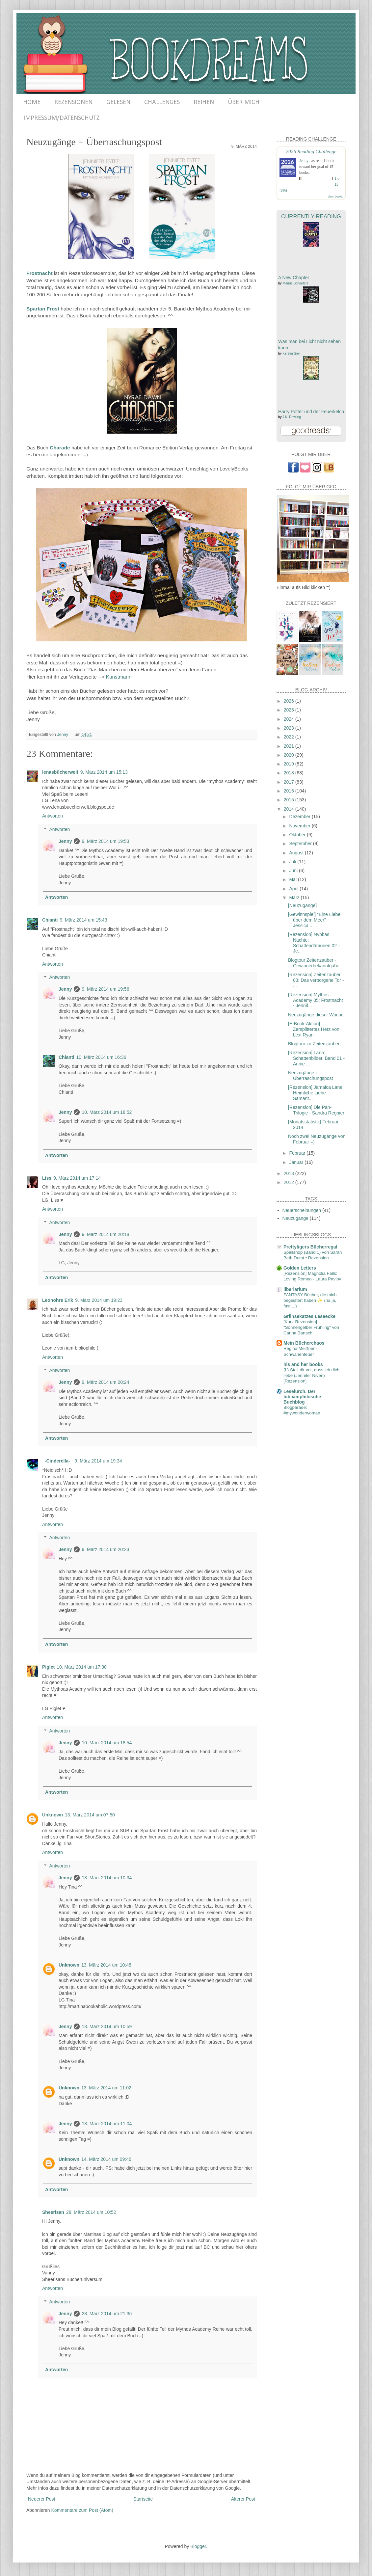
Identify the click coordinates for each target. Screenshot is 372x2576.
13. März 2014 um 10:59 (107, 2026)
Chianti (50, 920)
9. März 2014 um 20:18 (105, 1234)
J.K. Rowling (291, 417)
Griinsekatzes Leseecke (309, 1316)
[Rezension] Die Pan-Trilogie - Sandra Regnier (316, 1110)
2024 (289, 719)
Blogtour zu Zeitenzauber (313, 1043)
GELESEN (118, 102)
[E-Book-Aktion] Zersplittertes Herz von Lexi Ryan (313, 1029)
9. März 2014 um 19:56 (105, 989)
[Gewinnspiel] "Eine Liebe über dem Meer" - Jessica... (314, 920)
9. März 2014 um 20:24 (105, 1382)
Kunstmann (119, 677)
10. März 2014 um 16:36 (101, 1057)
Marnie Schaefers (295, 283)
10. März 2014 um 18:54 (107, 1742)
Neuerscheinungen (301, 1210)
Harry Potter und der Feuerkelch (311, 411)
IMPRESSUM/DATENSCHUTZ (61, 118)
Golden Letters (299, 1268)
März (295, 897)
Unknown (52, 1814)
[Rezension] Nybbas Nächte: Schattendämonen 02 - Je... (314, 942)
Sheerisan (53, 2212)
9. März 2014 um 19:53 (105, 841)
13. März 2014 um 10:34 (107, 1877)
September (301, 843)
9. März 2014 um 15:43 (83, 920)
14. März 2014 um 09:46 (106, 2159)
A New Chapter (293, 277)
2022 (289, 736)
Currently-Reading (311, 216)
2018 (289, 772)
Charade (60, 447)
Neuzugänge (295, 1218)
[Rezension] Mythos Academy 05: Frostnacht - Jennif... (315, 1000)
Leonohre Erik (57, 1300)
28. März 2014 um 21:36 (107, 2313)
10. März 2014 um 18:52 (107, 1112)
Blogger (198, 2546)
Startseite (143, 2499)
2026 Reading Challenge (311, 151)
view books (335, 196)
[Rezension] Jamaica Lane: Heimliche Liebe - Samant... (316, 1093)
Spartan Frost (42, 308)
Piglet (48, 1667)
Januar (297, 1162)
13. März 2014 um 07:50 (90, 1814)
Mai (293, 879)
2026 (289, 701)
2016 (289, 790)
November (300, 825)
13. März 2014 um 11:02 (106, 2087)
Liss (46, 1178)
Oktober (298, 834)
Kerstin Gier (291, 353)
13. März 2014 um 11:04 (107, 2123)
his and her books (303, 1364)
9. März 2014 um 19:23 (98, 1300)
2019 (289, 763)
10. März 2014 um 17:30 (82, 1667)
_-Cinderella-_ (57, 1460)
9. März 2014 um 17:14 (77, 1178)
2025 (289, 709)
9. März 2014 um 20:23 (105, 1549)
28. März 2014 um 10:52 (91, 2212)
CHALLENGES (162, 102)
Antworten (52, 815)
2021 (289, 746)
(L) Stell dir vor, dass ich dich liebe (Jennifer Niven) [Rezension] (311, 1375)
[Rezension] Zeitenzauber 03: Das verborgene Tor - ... (316, 980)
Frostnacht (39, 273)
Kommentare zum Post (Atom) (82, 2510)
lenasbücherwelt (60, 772)
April (294, 888)
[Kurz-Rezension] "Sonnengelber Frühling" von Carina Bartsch (311, 1327)
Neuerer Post (41, 2499)
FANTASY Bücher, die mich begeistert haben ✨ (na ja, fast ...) (309, 1300)
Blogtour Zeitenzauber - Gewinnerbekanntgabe (313, 962)
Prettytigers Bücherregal (310, 1246)
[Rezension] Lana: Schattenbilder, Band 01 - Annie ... (316, 1058)
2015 (289, 799)
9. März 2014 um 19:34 (98, 1460)
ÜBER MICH (243, 102)
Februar (297, 1153)
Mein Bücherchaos (303, 1343)
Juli (293, 861)
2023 (289, 728)
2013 (289, 1173)
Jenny (65, 841)
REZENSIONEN (73, 102)
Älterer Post (243, 2499)
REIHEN (204, 102)
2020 (289, 755)
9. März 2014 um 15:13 (104, 772)
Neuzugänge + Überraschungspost (310, 1075)
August (297, 852)
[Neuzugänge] (302, 905)
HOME (31, 102)
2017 (289, 782)
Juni (294, 870)
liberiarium (295, 1289)
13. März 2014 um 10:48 (106, 1965)
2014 (289, 809)
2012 (289, 1182)
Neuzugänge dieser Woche (316, 1014)
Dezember (300, 816)
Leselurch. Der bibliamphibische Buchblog (302, 1397)
